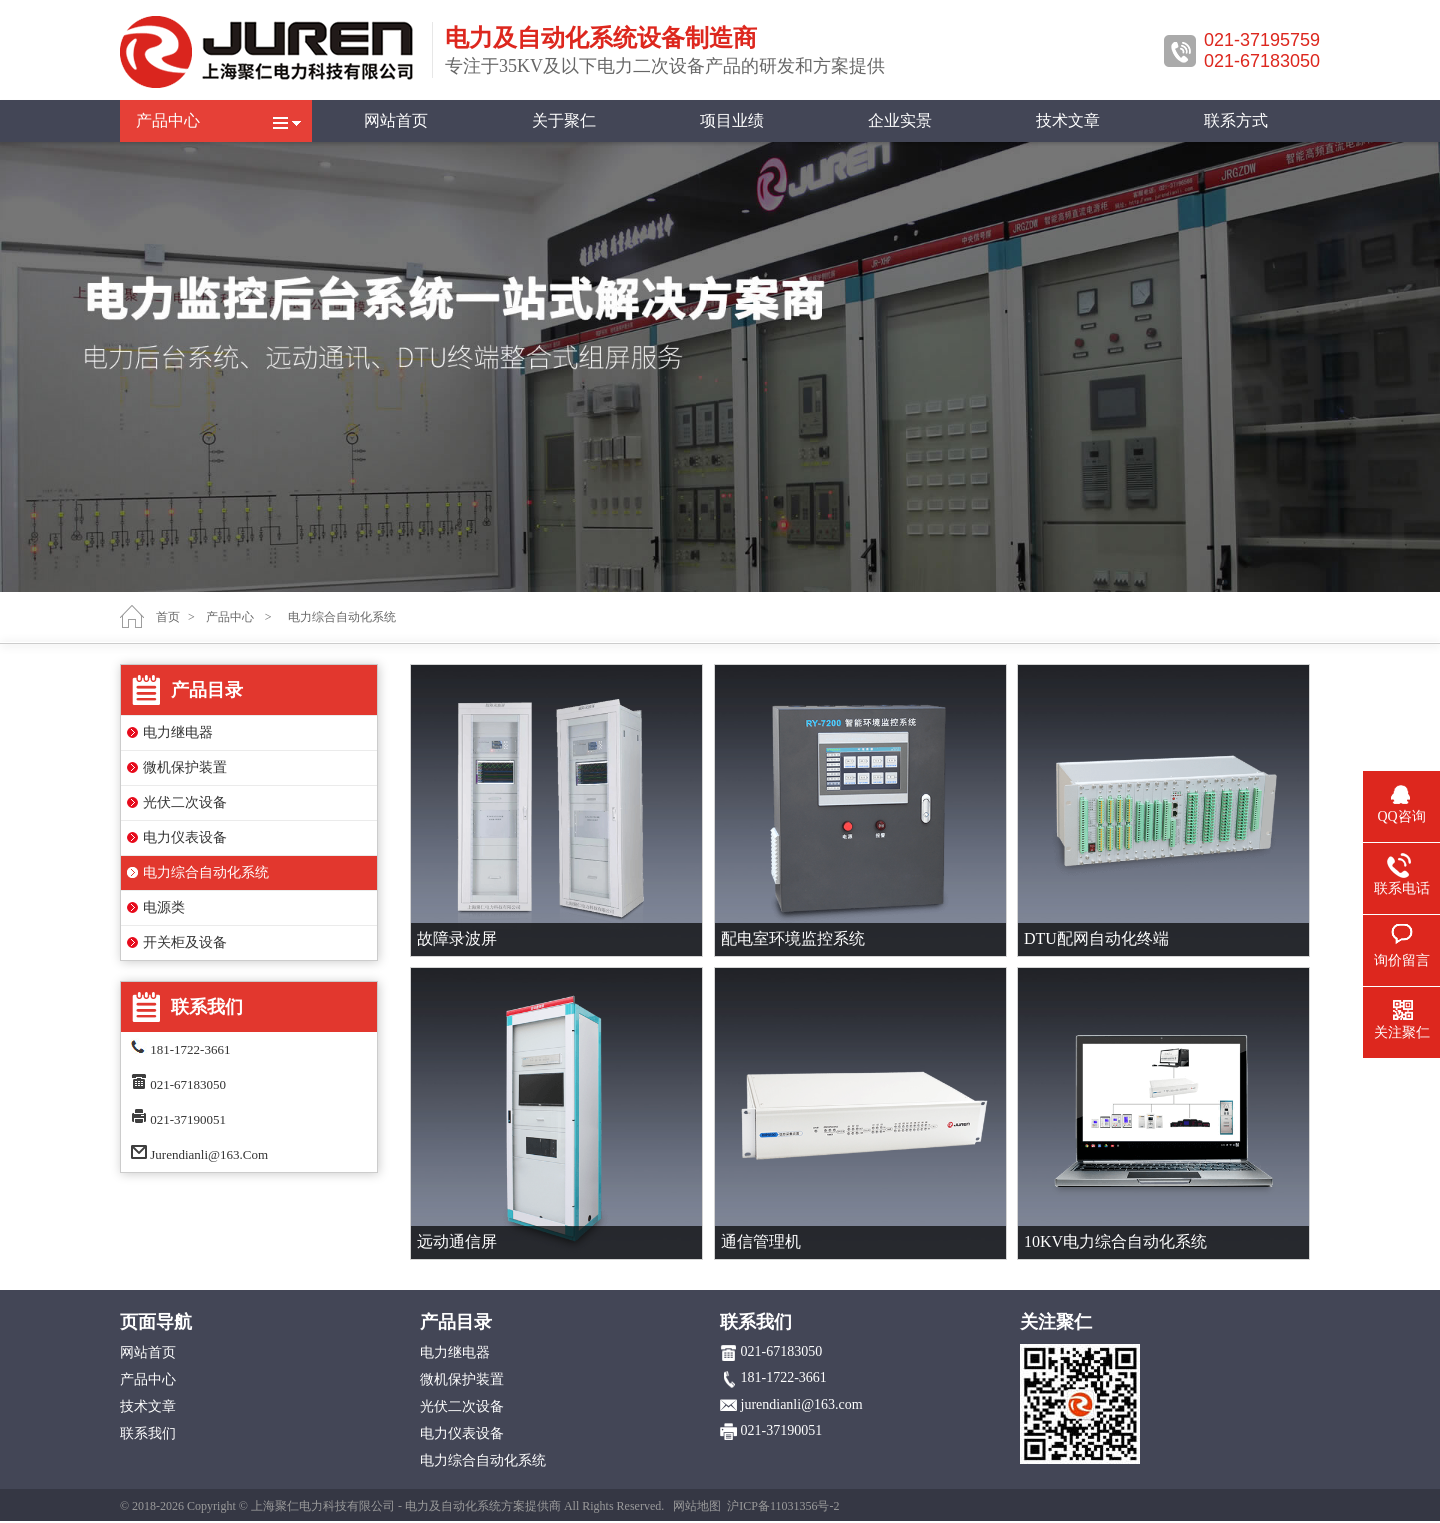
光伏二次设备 (185, 802)
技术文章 (1068, 120)
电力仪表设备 (185, 837)
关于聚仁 (564, 120)
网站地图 (697, 1506)
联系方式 (1236, 120)
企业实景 (900, 120)
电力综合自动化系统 (206, 872)
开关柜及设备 (185, 942)
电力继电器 (178, 732)
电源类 (164, 907)
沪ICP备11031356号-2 (783, 1506)
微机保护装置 (185, 767)
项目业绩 (732, 120)
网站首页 (396, 120)
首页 (168, 617)
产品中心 (168, 120)
